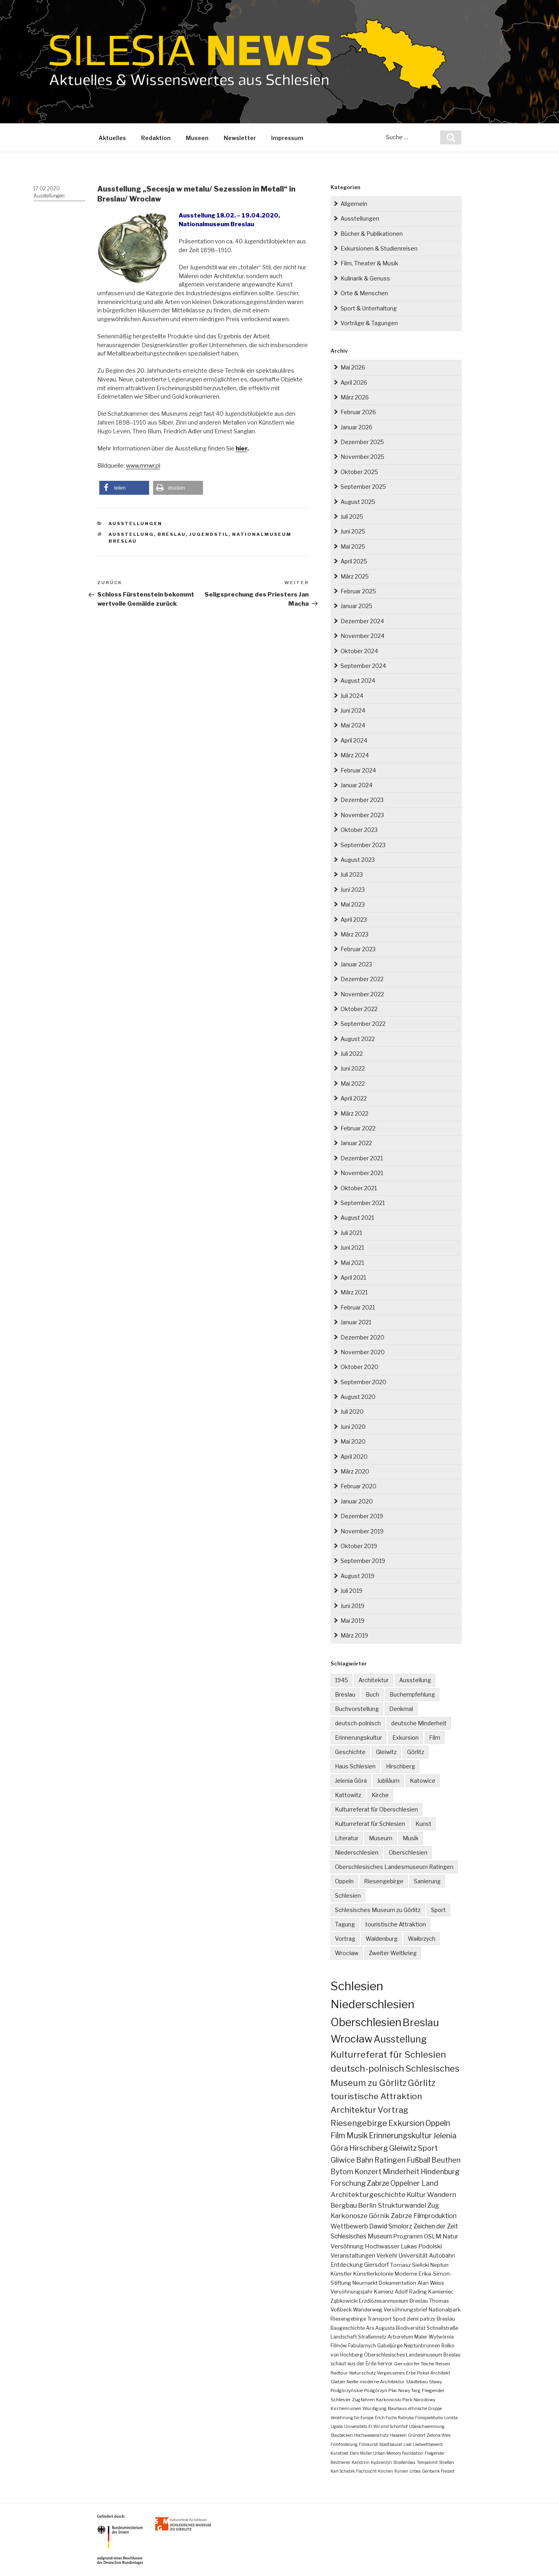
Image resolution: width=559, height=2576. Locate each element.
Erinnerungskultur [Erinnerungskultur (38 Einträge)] (400, 2135)
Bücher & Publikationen (372, 233)
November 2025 (362, 456)
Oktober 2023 (359, 829)
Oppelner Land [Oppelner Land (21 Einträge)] (414, 2183)
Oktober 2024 (359, 651)
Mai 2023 (353, 904)
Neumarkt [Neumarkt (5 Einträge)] (365, 2283)
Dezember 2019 (362, 1516)
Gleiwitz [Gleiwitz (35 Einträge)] (403, 2148)
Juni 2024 (353, 710)
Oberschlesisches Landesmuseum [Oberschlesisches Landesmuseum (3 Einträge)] (403, 2355)
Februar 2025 (358, 591)
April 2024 (354, 740)
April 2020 (354, 1456)
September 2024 (363, 665)
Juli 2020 (352, 1411)
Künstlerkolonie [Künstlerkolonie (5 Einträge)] (373, 2273)
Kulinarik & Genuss (365, 278)
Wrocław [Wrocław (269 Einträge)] (351, 2039)
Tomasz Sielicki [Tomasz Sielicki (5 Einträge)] (409, 2265)
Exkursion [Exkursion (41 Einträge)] (406, 2123)
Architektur (373, 1680)
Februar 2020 (358, 1486)
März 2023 (354, 934)
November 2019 (362, 1531)
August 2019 (357, 1575)
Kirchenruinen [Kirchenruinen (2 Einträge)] (346, 2408)
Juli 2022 (352, 1053)
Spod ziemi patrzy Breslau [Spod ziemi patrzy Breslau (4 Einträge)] (424, 2319)
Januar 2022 (356, 1143)
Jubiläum (388, 1780)
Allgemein (354, 203)
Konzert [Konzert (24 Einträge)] (368, 2171)
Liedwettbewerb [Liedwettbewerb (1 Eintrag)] (428, 2444)
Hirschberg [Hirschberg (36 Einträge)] (368, 2148)
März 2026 (355, 397)
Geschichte (350, 1751)
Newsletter (240, 137)
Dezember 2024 (362, 621)
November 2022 (362, 994)
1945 (341, 1680)
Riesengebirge (384, 1881)
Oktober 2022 (359, 1009)
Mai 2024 (353, 725)
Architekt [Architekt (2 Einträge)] (440, 2373)
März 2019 (354, 1635)
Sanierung (427, 1881)
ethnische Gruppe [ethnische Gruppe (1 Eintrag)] (425, 2408)
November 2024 (362, 635)
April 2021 (353, 1277)
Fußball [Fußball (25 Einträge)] (418, 2160)
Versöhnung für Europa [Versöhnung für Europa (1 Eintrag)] (352, 2417)
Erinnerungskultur (358, 1737)
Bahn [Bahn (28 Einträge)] (364, 2160)
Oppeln (344, 1881)
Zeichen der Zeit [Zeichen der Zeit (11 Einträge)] (435, 2226)
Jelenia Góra (351, 1780)
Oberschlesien (408, 1852)
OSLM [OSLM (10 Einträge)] (432, 2236)
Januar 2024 (356, 785)
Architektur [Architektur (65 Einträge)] (353, 2110)
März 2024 (355, 755)
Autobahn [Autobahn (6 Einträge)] (442, 2255)
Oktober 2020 (359, 1366)
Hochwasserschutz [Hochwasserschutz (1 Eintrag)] (371, 2435)
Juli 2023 (352, 874)
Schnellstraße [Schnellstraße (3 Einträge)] (442, 2328)
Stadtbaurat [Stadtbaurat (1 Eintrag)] (390, 2444)
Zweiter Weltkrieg (393, 1953)
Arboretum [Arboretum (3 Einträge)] (400, 2337)
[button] (124, 488)
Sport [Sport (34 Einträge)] (428, 2148)
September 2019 (363, 1560)
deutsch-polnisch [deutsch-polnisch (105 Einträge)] (367, 2068)
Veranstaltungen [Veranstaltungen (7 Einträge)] (353, 2255)
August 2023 (358, 859)
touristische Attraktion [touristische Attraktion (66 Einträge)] (376, 2096)
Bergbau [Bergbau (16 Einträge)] (344, 2205)
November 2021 (362, 1172)
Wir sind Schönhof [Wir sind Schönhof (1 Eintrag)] (390, 2426)
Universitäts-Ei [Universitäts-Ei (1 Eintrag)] (358, 2426)
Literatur (346, 1838)
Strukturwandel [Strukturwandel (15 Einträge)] (402, 2205)
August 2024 (358, 680)
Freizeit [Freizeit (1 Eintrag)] (448, 2471)
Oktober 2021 (359, 1188)
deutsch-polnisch (358, 1723)
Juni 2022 (353, 1068)
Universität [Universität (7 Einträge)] (413, 2255)
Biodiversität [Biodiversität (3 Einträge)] (410, 2328)
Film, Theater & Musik (369, 263)
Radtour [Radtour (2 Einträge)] (339, 2373)
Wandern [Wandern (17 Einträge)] (441, 2195)
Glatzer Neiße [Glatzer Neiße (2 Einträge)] (344, 2381)
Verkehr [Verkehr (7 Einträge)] (387, 2255)
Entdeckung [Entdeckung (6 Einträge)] (347, 2265)
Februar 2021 (358, 1307)
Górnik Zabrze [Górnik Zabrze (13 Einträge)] (390, 2216)
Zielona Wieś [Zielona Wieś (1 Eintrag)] (439, 2435)
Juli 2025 (352, 516)
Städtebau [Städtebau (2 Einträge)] (417, 2381)
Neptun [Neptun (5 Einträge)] (439, 2265)
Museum (380, 1838)
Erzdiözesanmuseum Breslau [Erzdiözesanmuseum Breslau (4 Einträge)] (393, 2301)
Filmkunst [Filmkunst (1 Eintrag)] (368, 2444)
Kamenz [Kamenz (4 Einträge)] (384, 2292)
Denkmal (401, 1708)
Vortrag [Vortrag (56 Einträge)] (393, 2110)
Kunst (423, 1823)
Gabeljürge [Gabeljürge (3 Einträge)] (390, 2346)
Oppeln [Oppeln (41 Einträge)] (437, 2123)
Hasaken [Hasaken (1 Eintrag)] (398, 2435)
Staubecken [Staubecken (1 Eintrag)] (342, 2435)
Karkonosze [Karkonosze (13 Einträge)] (349, 2216)
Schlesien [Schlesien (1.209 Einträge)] (357, 1986)
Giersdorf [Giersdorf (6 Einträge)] (376, 2265)
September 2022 (363, 1023)
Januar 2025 (356, 606)
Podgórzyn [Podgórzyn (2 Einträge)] (375, 2390)
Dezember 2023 (362, 799)
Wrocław (346, 1953)
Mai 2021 (352, 1262)
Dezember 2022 (362, 979)
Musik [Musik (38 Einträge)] (357, 2135)
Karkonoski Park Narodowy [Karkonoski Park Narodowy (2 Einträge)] (405, 2399)
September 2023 (363, 845)
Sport (438, 1909)
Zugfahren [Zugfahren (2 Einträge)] (363, 2399)
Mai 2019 (352, 1620)
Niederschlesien (356, 1852)
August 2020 (358, 1396)
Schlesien (348, 1895)
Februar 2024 (358, 770)
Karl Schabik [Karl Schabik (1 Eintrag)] (343, 2471)
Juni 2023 (353, 889)
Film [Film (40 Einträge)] (338, 2135)
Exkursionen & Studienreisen (379, 248)
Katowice (422, 1780)
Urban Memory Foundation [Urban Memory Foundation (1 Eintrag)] (398, 2453)
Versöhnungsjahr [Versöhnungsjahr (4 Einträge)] (352, 2292)
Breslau (171, 534)
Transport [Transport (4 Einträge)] (379, 2319)
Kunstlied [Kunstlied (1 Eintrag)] (339, 2453)
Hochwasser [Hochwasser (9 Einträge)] (382, 2246)
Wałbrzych (421, 1938)
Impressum (287, 137)
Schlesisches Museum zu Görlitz (378, 1909)
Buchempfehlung (412, 1694)
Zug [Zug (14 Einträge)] (433, 2205)
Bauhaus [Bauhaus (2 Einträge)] (397, 2408)
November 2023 (362, 815)
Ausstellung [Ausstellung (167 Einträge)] (400, 2039)
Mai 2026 (353, 367)
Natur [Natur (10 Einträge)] (450, 2236)
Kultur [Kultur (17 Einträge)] (416, 2195)
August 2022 (358, 1038)
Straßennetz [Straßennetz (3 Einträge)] (372, 2337)
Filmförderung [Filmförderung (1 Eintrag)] (344, 2444)
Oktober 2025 (359, 471)
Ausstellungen (49, 196)
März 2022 (354, 1113)
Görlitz (415, 1751)
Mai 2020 (353, 1441)
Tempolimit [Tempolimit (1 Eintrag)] (427, 2462)
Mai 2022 (353, 1083)
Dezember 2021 (362, 1158)
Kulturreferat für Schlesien (370, 1823)
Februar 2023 (358, 949)
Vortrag (345, 1938)
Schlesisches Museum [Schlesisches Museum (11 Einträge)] (361, 2236)
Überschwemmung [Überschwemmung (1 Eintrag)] (427, 2426)
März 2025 (355, 576)
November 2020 (363, 1352)
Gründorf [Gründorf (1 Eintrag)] (416, 2435)
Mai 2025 (353, 546)
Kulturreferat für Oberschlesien (376, 1809)
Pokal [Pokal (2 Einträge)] (423, 2373)
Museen (197, 137)
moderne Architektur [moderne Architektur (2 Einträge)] (382, 2381)
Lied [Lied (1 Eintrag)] (407, 2444)
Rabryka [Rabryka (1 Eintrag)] (406, 2417)
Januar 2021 (356, 1322)
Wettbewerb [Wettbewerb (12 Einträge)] (349, 2226)
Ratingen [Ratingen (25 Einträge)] (389, 2160)
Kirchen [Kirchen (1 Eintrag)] (385, 2471)
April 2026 (354, 382)
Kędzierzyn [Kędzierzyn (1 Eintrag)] (381, 2462)
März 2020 (355, 1471)
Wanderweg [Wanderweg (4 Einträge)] (367, 2310)
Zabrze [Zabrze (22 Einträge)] (378, 2183)
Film (434, 1737)
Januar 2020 (357, 1501)
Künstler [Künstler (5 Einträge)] (341, 2273)
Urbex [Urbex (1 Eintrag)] (415, 2471)
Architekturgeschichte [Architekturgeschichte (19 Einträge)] (368, 2194)
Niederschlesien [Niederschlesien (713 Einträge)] (372, 2004)
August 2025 (358, 501)
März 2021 (354, 1292)
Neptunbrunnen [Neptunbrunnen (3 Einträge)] (422, 2346)
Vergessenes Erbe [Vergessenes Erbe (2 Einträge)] (396, 2373)
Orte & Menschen (364, 293)
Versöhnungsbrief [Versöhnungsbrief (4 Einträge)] (405, 2310)
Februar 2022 (358, 1128)
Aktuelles (112, 137)
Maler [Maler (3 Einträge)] (420, 2337)
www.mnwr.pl (143, 465)
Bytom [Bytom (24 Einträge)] (342, 2171)
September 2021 (363, 1202)
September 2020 (363, 1382)
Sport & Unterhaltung (369, 308)
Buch (372, 1694)
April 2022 (354, 1098)
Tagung (345, 1924)
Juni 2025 (353, 531)
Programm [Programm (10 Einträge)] (408, 2236)
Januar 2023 (356, 964)
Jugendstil (208, 534)
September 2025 (363, 486)
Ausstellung (131, 534)
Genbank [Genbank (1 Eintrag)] (431, 2471)
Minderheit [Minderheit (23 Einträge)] (401, 2171)
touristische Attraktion (395, 1924)
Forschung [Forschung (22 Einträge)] (348, 2183)
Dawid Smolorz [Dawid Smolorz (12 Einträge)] (390, 2226)
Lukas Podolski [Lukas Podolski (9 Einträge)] (421, 2246)
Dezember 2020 (362, 1337)
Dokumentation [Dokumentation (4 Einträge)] (397, 2283)
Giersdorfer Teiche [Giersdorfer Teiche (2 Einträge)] (414, 2364)
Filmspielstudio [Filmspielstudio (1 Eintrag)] (429, 2417)
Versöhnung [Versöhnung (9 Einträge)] (347, 2246)
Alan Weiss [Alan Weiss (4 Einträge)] (430, 2283)
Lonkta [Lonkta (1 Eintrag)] (451, 2417)
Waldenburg (382, 1938)
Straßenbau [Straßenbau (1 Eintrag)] (404, 2462)
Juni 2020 (353, 1426)
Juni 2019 (352, 1605)
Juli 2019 (351, 1590)
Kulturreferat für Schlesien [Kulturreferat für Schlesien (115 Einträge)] (388, 2054)
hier (241, 448)
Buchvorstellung (357, 1708)
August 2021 (357, 1217)
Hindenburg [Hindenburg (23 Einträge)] (440, 2171)
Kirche (380, 1795)
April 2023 (354, 919)
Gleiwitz (386, 1751)
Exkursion (405, 1737)
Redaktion (156, 137)
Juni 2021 (352, 1247)
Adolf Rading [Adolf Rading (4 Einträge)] (411, 2292)
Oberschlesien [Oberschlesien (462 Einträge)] (366, 2022)
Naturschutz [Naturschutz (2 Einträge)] (362, 2373)
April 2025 (354, 561)
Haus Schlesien (355, 1766)
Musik (411, 1838)
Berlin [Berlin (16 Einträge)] (367, 2205)
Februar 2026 (358, 412)
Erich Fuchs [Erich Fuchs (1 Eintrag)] (386, 2417)
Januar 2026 (356, 427)
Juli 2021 (351, 1232)
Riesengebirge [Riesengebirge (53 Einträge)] (359, 2123)
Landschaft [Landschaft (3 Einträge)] (344, 2337)
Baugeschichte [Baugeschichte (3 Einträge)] (348, 2328)
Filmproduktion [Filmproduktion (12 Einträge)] (435, 2216)
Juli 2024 (352, 695)
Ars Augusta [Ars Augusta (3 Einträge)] (380, 2328)
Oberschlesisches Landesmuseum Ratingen (394, 1866)
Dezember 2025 (362, 442)
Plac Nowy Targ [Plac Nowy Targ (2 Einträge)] (404, 2390)
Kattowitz (348, 1795)
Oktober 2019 (359, 1546)
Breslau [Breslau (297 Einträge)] (421, 2022)
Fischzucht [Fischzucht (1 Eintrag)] (366, 2471)
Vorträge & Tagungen (369, 323)
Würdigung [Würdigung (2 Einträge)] (374, 2408)
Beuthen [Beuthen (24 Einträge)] (446, 2160)
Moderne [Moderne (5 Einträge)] (406, 2273)
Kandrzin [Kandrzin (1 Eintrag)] (361, 2462)
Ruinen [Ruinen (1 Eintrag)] (401, 2471)
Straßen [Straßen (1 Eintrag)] (446, 2462)
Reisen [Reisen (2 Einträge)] (442, 2364)
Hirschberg (400, 1766)
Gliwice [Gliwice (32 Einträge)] (343, 2160)
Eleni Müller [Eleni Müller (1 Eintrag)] (361, 2453)
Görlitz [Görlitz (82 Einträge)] (421, 2083)
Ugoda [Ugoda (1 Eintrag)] (337, 2426)
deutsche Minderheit (419, 1723)
